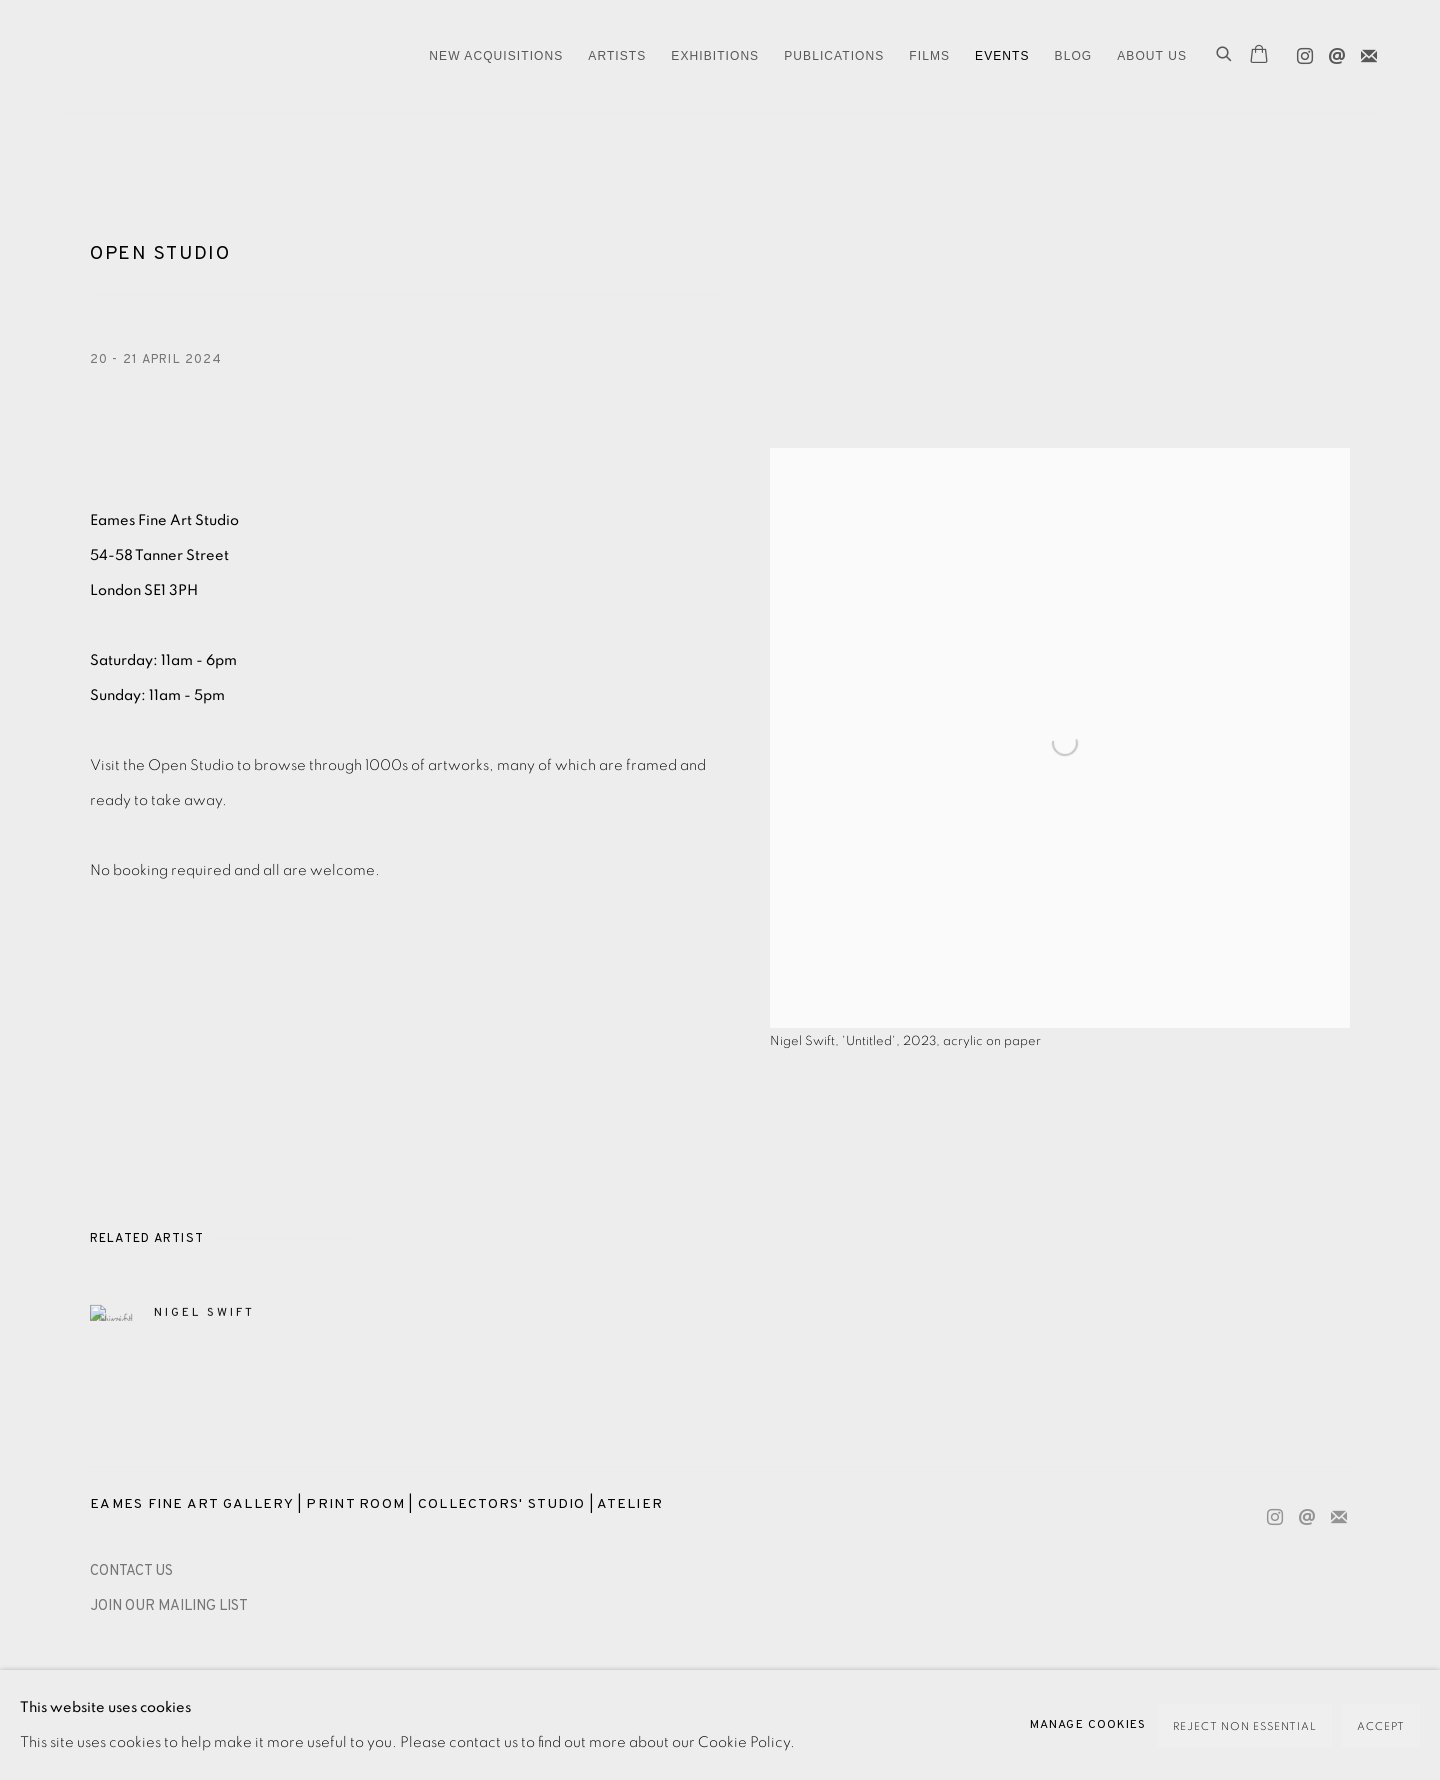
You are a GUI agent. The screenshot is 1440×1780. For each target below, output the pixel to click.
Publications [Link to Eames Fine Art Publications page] (834, 56)
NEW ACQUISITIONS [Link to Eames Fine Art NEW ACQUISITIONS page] (496, 56)
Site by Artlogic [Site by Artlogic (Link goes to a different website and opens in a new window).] (401, 1716)
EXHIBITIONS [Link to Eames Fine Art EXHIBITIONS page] (715, 56)
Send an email (1332, 52)
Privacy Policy (139, 1681)
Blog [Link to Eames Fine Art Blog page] (1074, 56)
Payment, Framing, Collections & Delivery (656, 1681)
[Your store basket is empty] (1259, 56)
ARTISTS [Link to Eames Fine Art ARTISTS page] (617, 56)
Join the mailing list (1364, 52)
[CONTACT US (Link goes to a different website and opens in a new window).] (131, 1571)
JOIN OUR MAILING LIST (169, 1606)
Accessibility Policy (282, 1681)
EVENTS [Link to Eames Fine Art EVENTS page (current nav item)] (1002, 56)
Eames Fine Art (200, 56)
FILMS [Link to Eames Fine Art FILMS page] (929, 56)
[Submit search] (1225, 56)
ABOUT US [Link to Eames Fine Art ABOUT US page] (1152, 56)
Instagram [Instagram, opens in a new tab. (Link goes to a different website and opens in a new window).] (1300, 52)
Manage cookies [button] (432, 1681)
